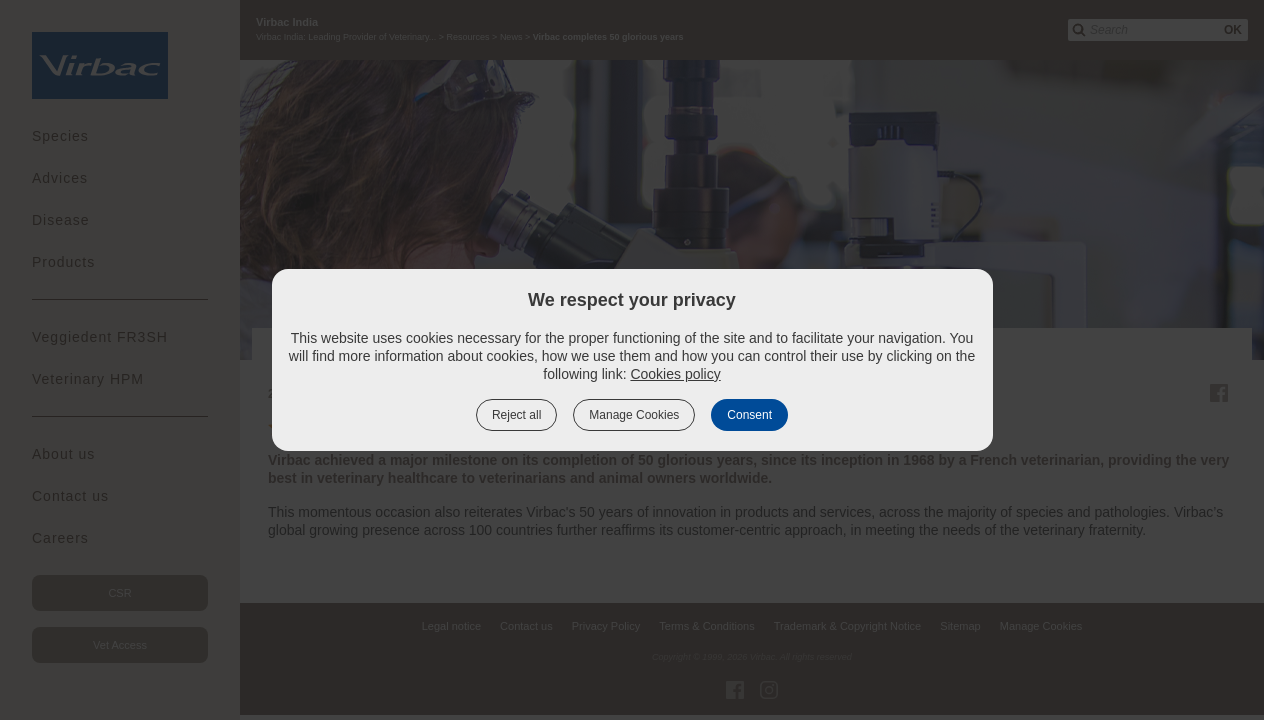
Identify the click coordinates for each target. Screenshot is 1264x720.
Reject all (516, 415)
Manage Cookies (634, 415)
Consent (749, 415)
